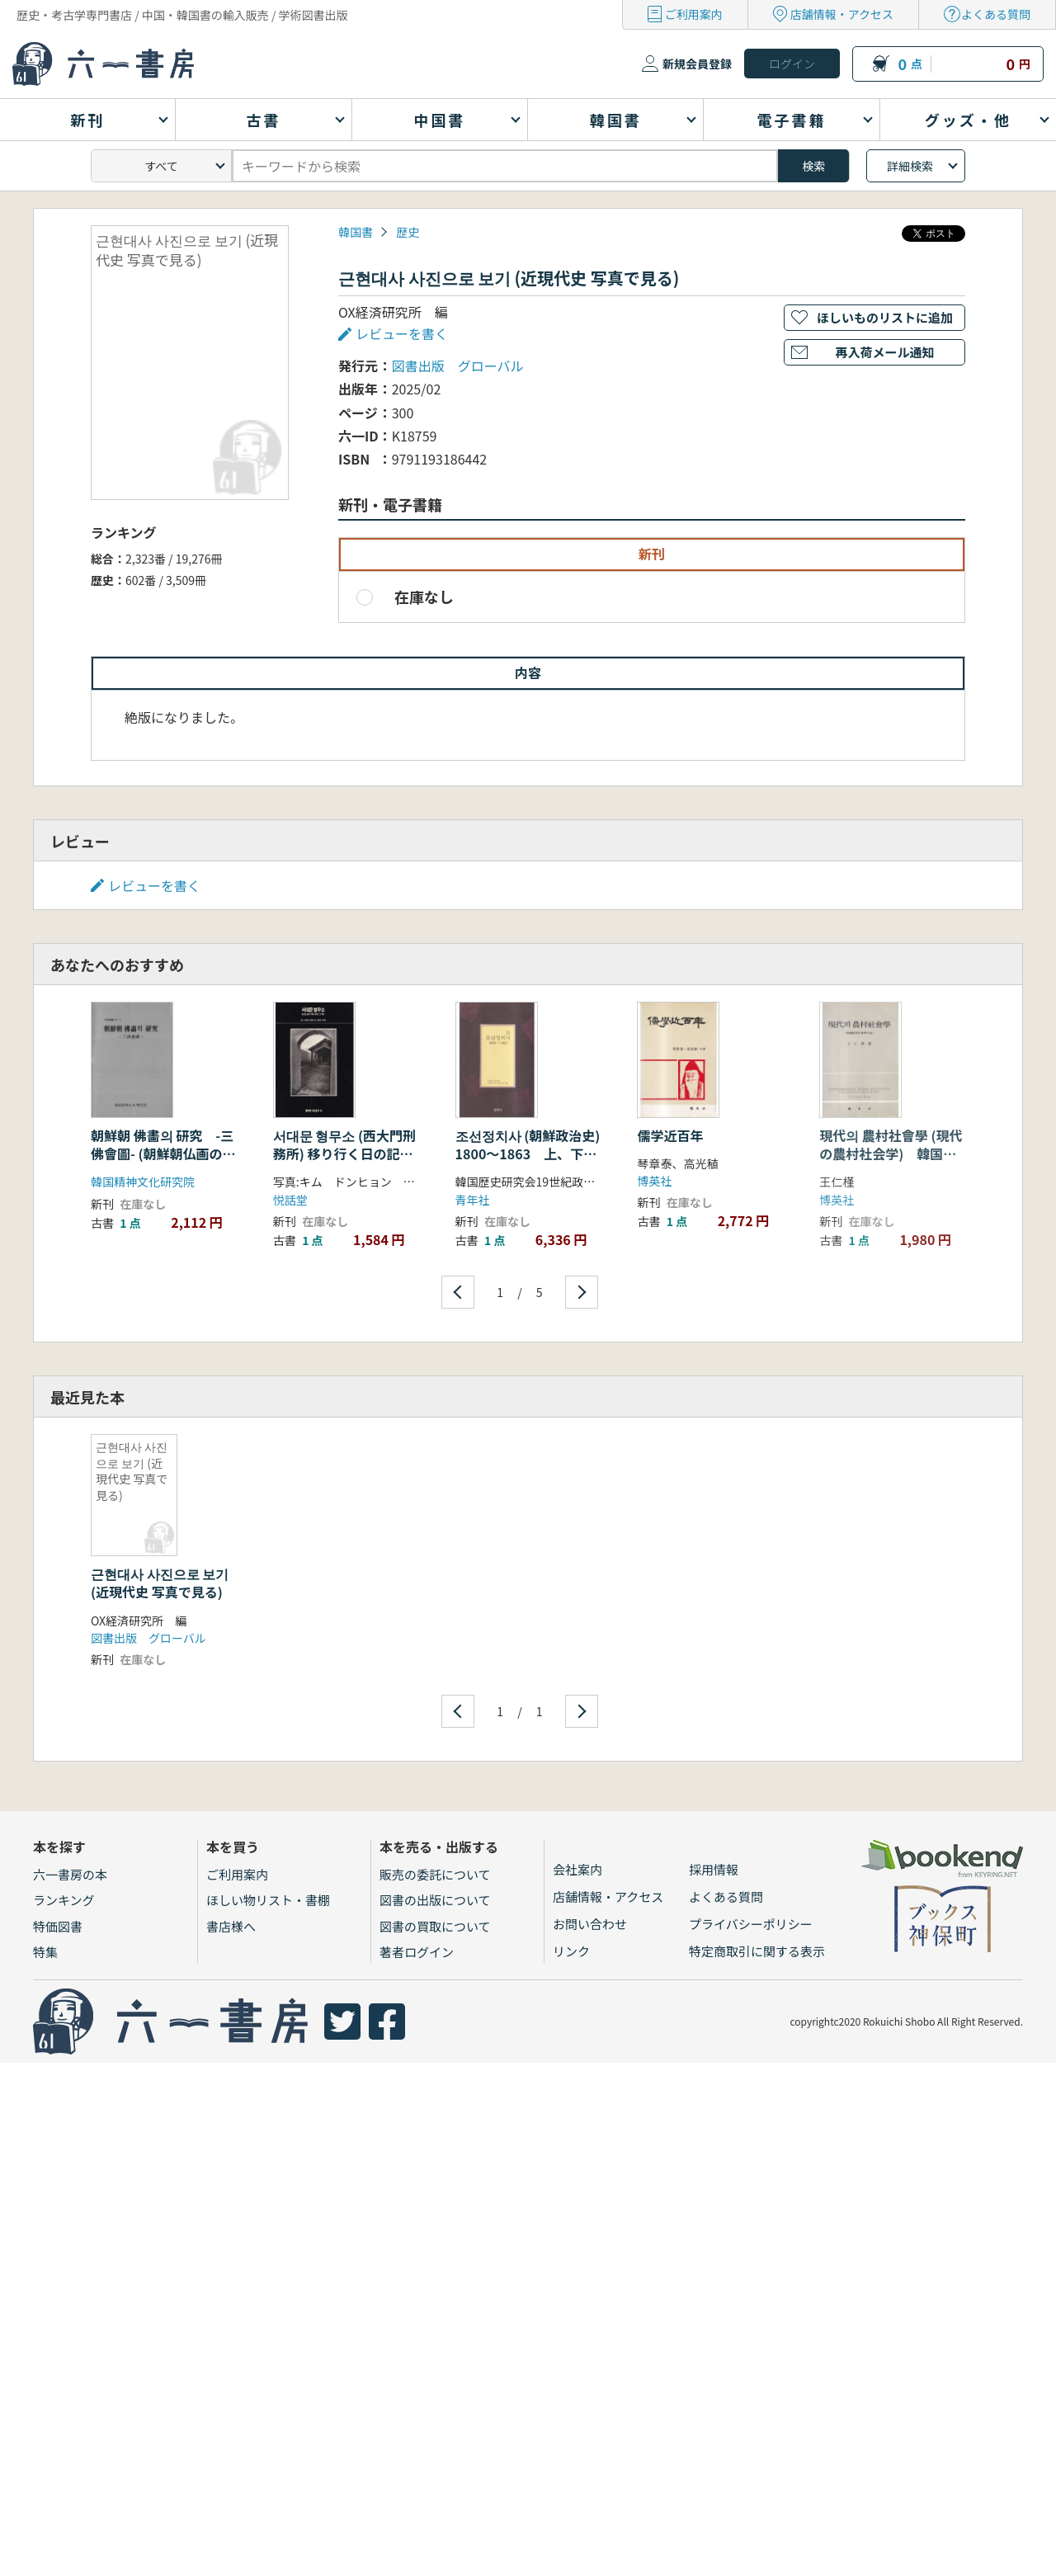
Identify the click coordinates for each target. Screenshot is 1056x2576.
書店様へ (231, 1926)
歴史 (407, 232)
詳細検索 (910, 166)
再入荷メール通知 (884, 352)
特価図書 (57, 1926)
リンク (571, 1951)
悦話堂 (290, 1199)
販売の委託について (435, 1874)
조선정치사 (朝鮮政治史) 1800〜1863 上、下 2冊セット (528, 1153)
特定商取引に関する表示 (757, 1951)
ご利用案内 (694, 14)
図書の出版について (435, 1899)
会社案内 (577, 1869)
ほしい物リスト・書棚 (268, 1899)
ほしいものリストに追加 (885, 317)
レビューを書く (402, 333)
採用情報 (713, 1869)
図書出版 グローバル (458, 365)
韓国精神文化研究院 (143, 1181)
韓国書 (355, 232)
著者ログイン (417, 1951)
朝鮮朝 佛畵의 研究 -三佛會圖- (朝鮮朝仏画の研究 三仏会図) (163, 1153)
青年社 (472, 1199)
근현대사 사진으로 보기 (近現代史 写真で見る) (160, 1583)
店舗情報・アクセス (841, 14)
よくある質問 (995, 14)
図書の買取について (435, 1926)
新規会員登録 (697, 63)
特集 (45, 1951)
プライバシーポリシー (751, 1923)
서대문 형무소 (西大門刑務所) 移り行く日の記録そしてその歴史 (344, 1153)
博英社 (654, 1180)
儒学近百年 (670, 1135)
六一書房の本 (70, 1874)
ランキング (64, 1899)
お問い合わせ (590, 1923)
